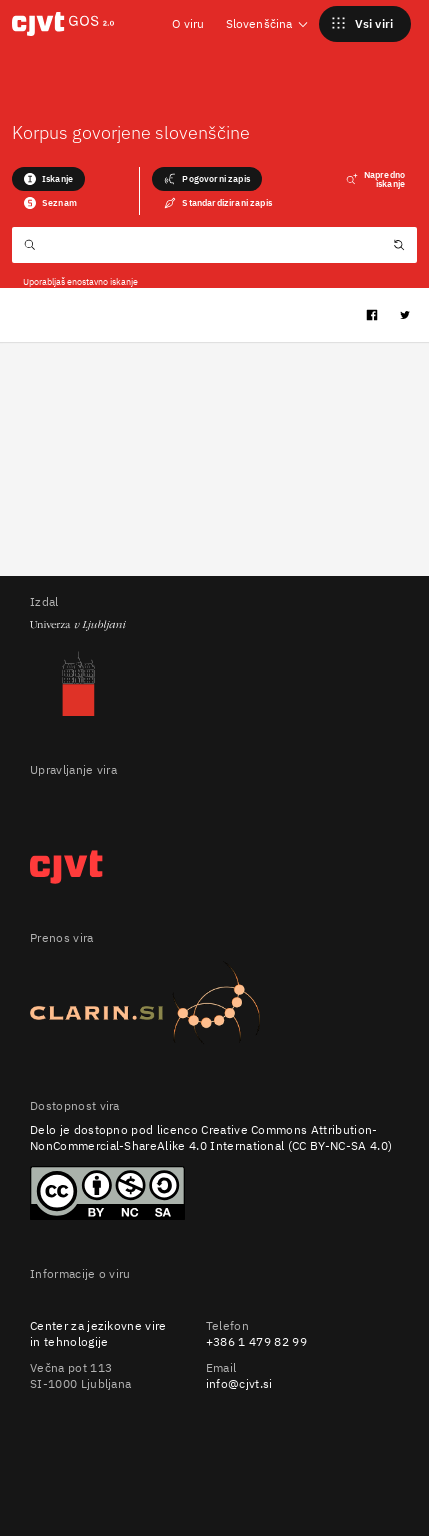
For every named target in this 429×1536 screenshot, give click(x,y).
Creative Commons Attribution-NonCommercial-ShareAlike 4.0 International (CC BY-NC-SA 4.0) (211, 1137)
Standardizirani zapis (217, 203)
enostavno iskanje (102, 281)
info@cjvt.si (239, 1383)
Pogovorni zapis (206, 179)
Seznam (50, 203)
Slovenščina (268, 23)
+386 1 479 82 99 (256, 1341)
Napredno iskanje (375, 179)
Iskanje (48, 179)
